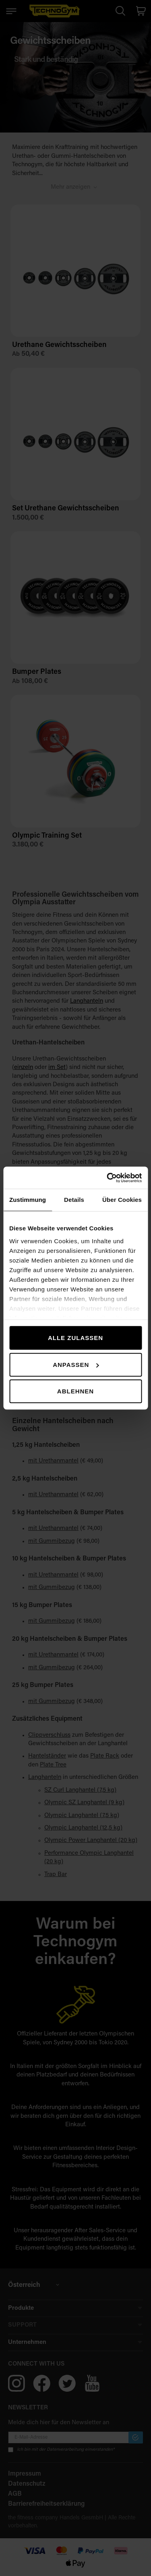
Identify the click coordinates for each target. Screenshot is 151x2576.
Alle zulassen (75, 1337)
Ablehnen (75, 1391)
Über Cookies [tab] (122, 1199)
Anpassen (76, 1364)
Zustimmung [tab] (27, 1199)
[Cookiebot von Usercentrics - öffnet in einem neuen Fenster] (107, 1178)
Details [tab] (74, 1199)
